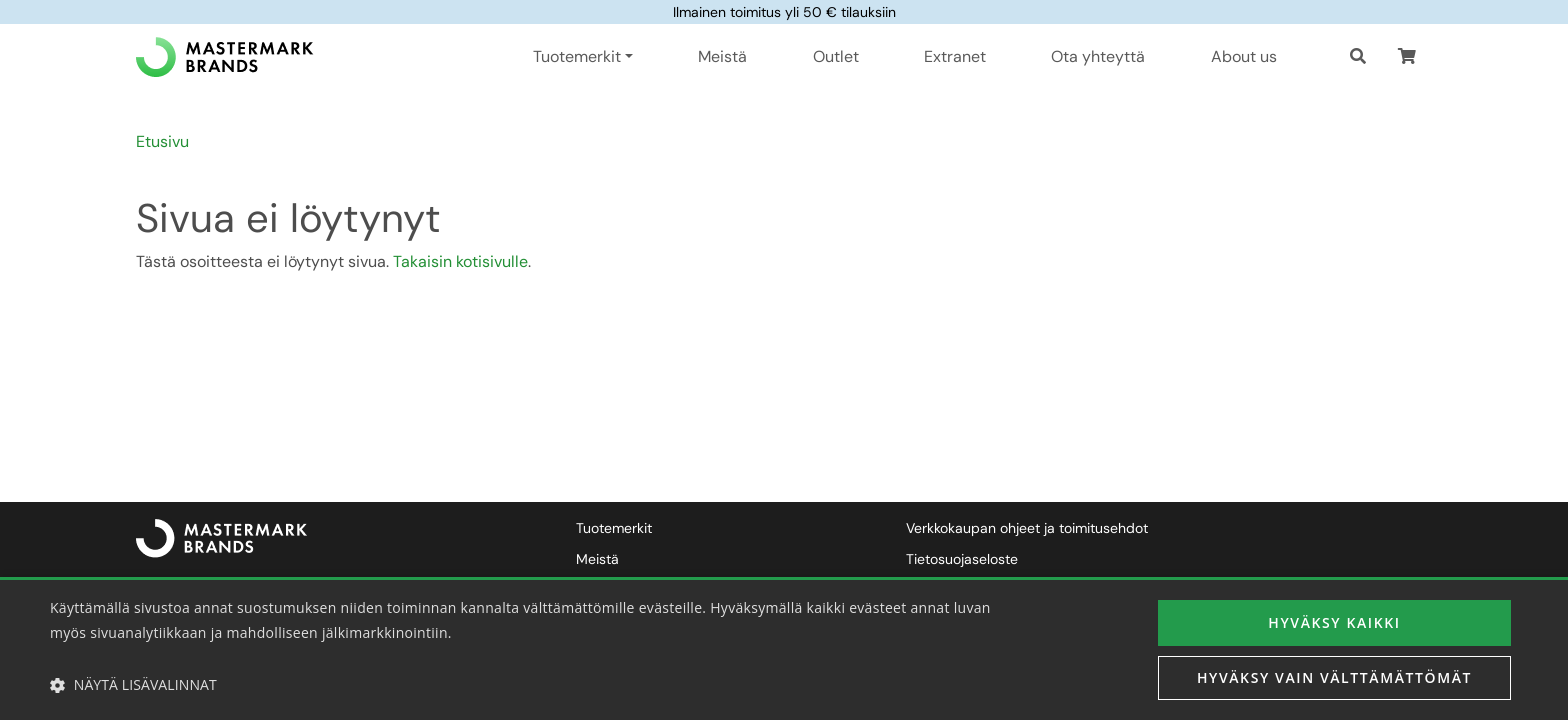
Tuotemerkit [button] (577, 56)
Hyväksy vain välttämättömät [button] (1334, 677)
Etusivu (162, 141)
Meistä (722, 56)
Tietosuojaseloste (962, 559)
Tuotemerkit (614, 528)
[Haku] (1358, 57)
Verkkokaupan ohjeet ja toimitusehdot (1027, 528)
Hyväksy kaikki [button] (1334, 622)
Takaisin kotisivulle (460, 261)
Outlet (836, 56)
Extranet (955, 56)
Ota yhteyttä (1098, 56)
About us (1244, 56)
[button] (1407, 57)
